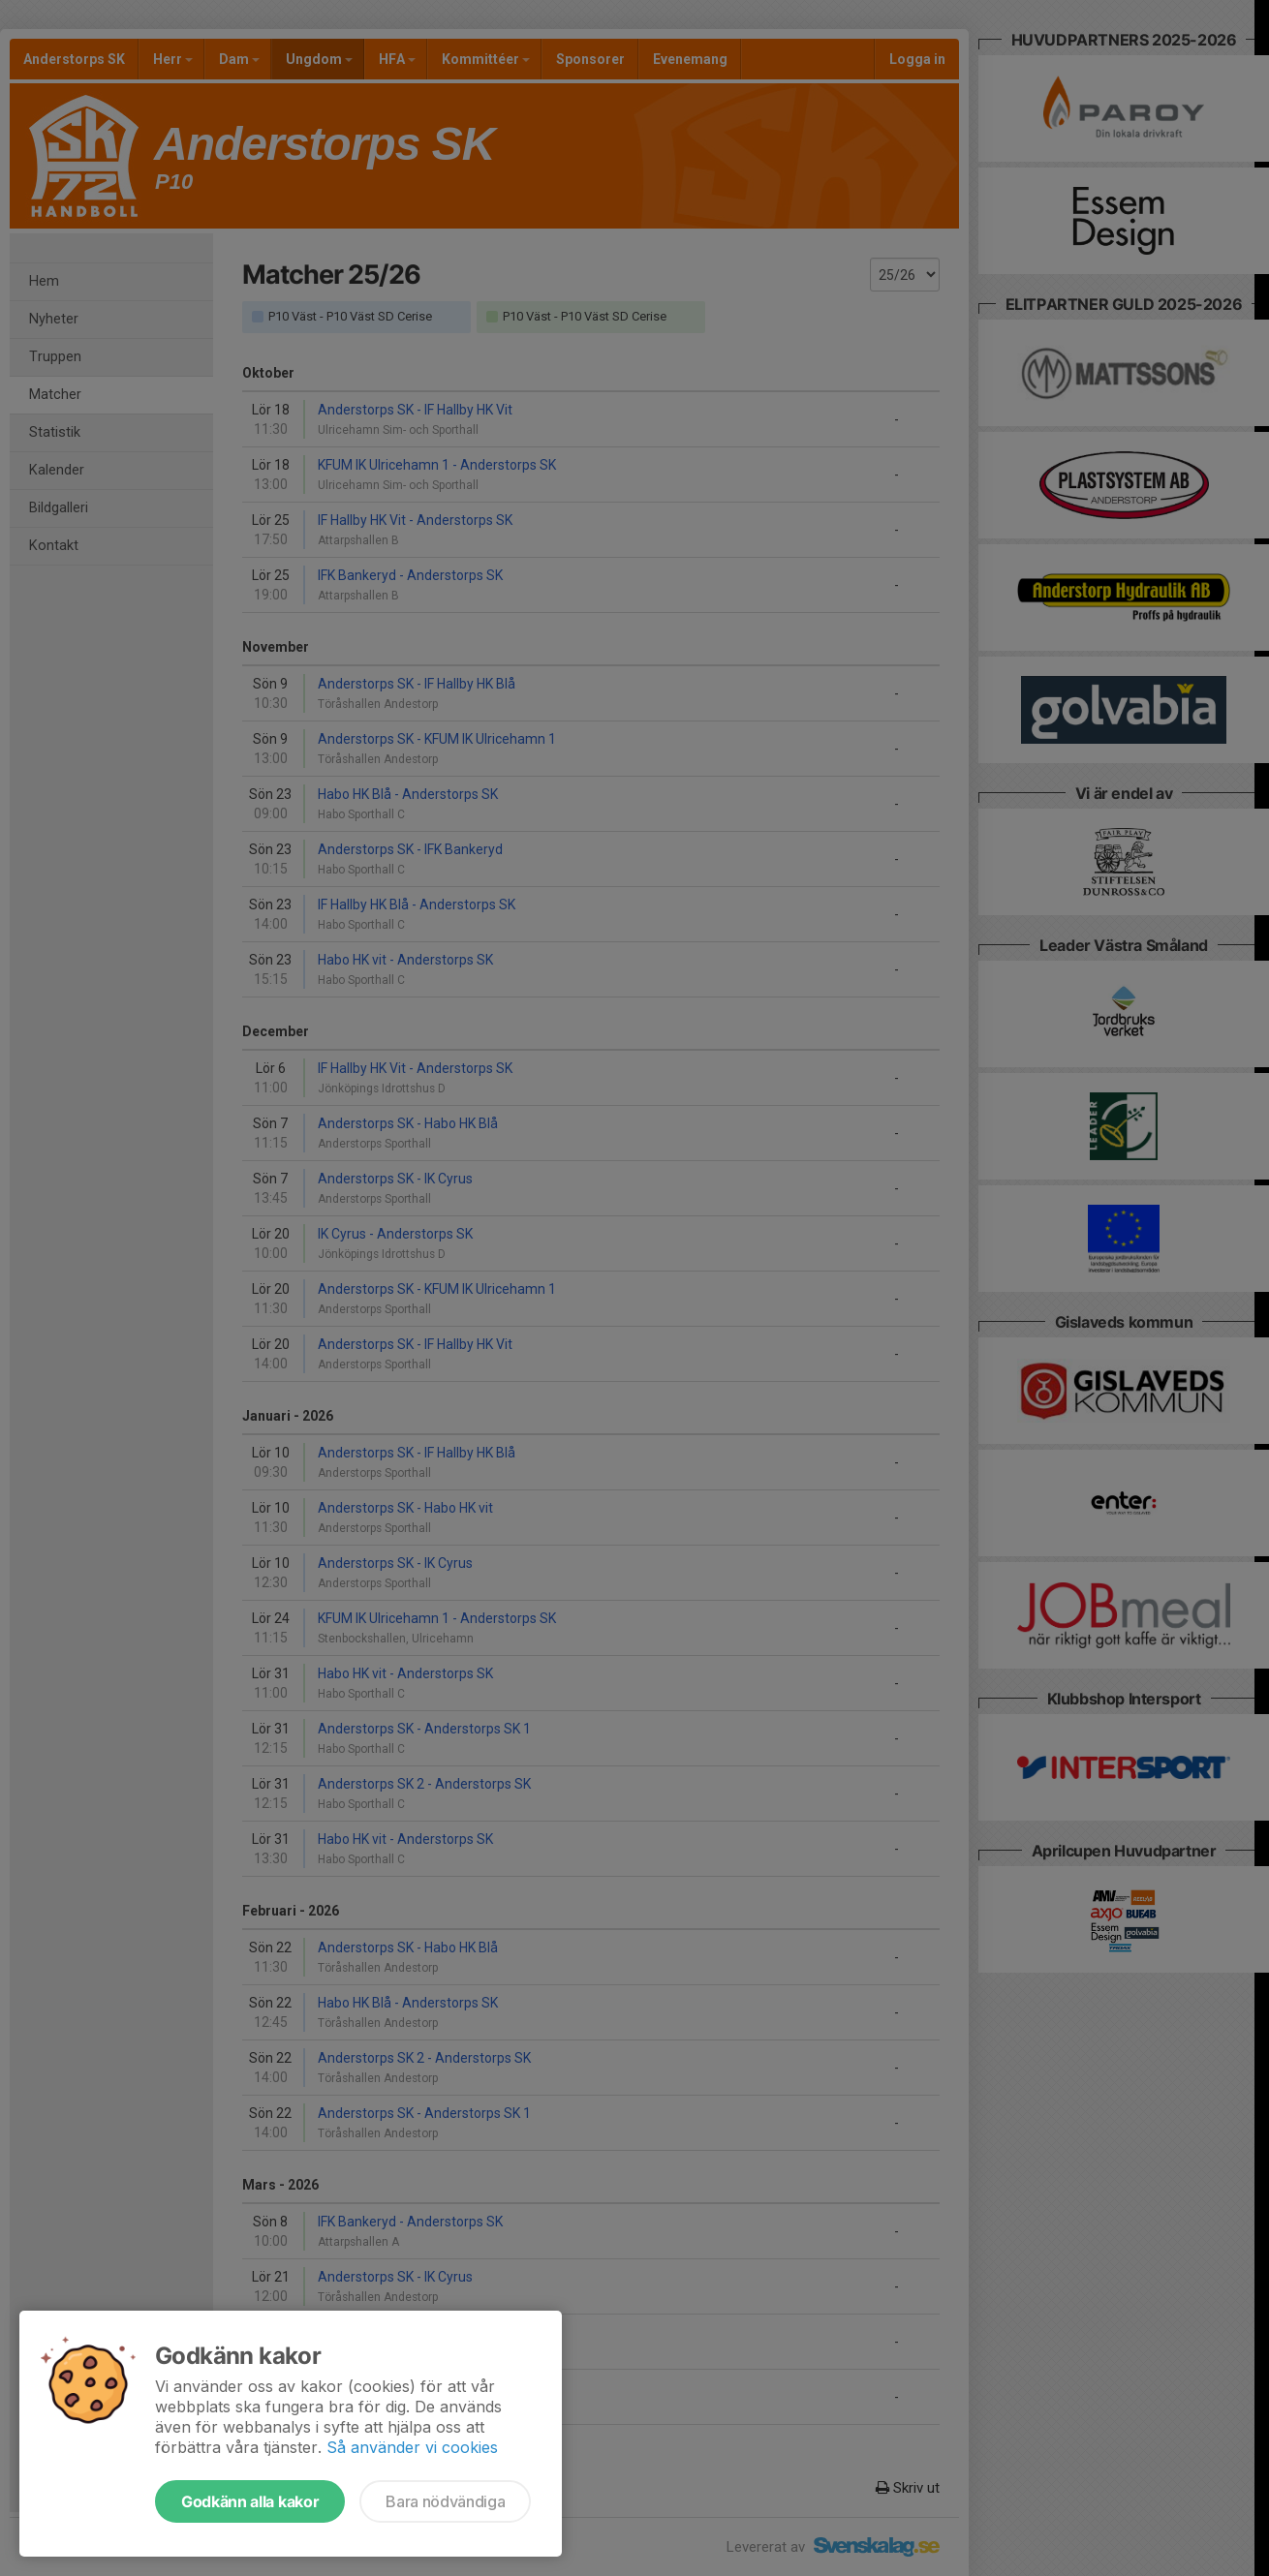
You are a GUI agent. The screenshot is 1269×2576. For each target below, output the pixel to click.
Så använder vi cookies (412, 2447)
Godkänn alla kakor (250, 2501)
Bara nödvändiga (445, 2501)
